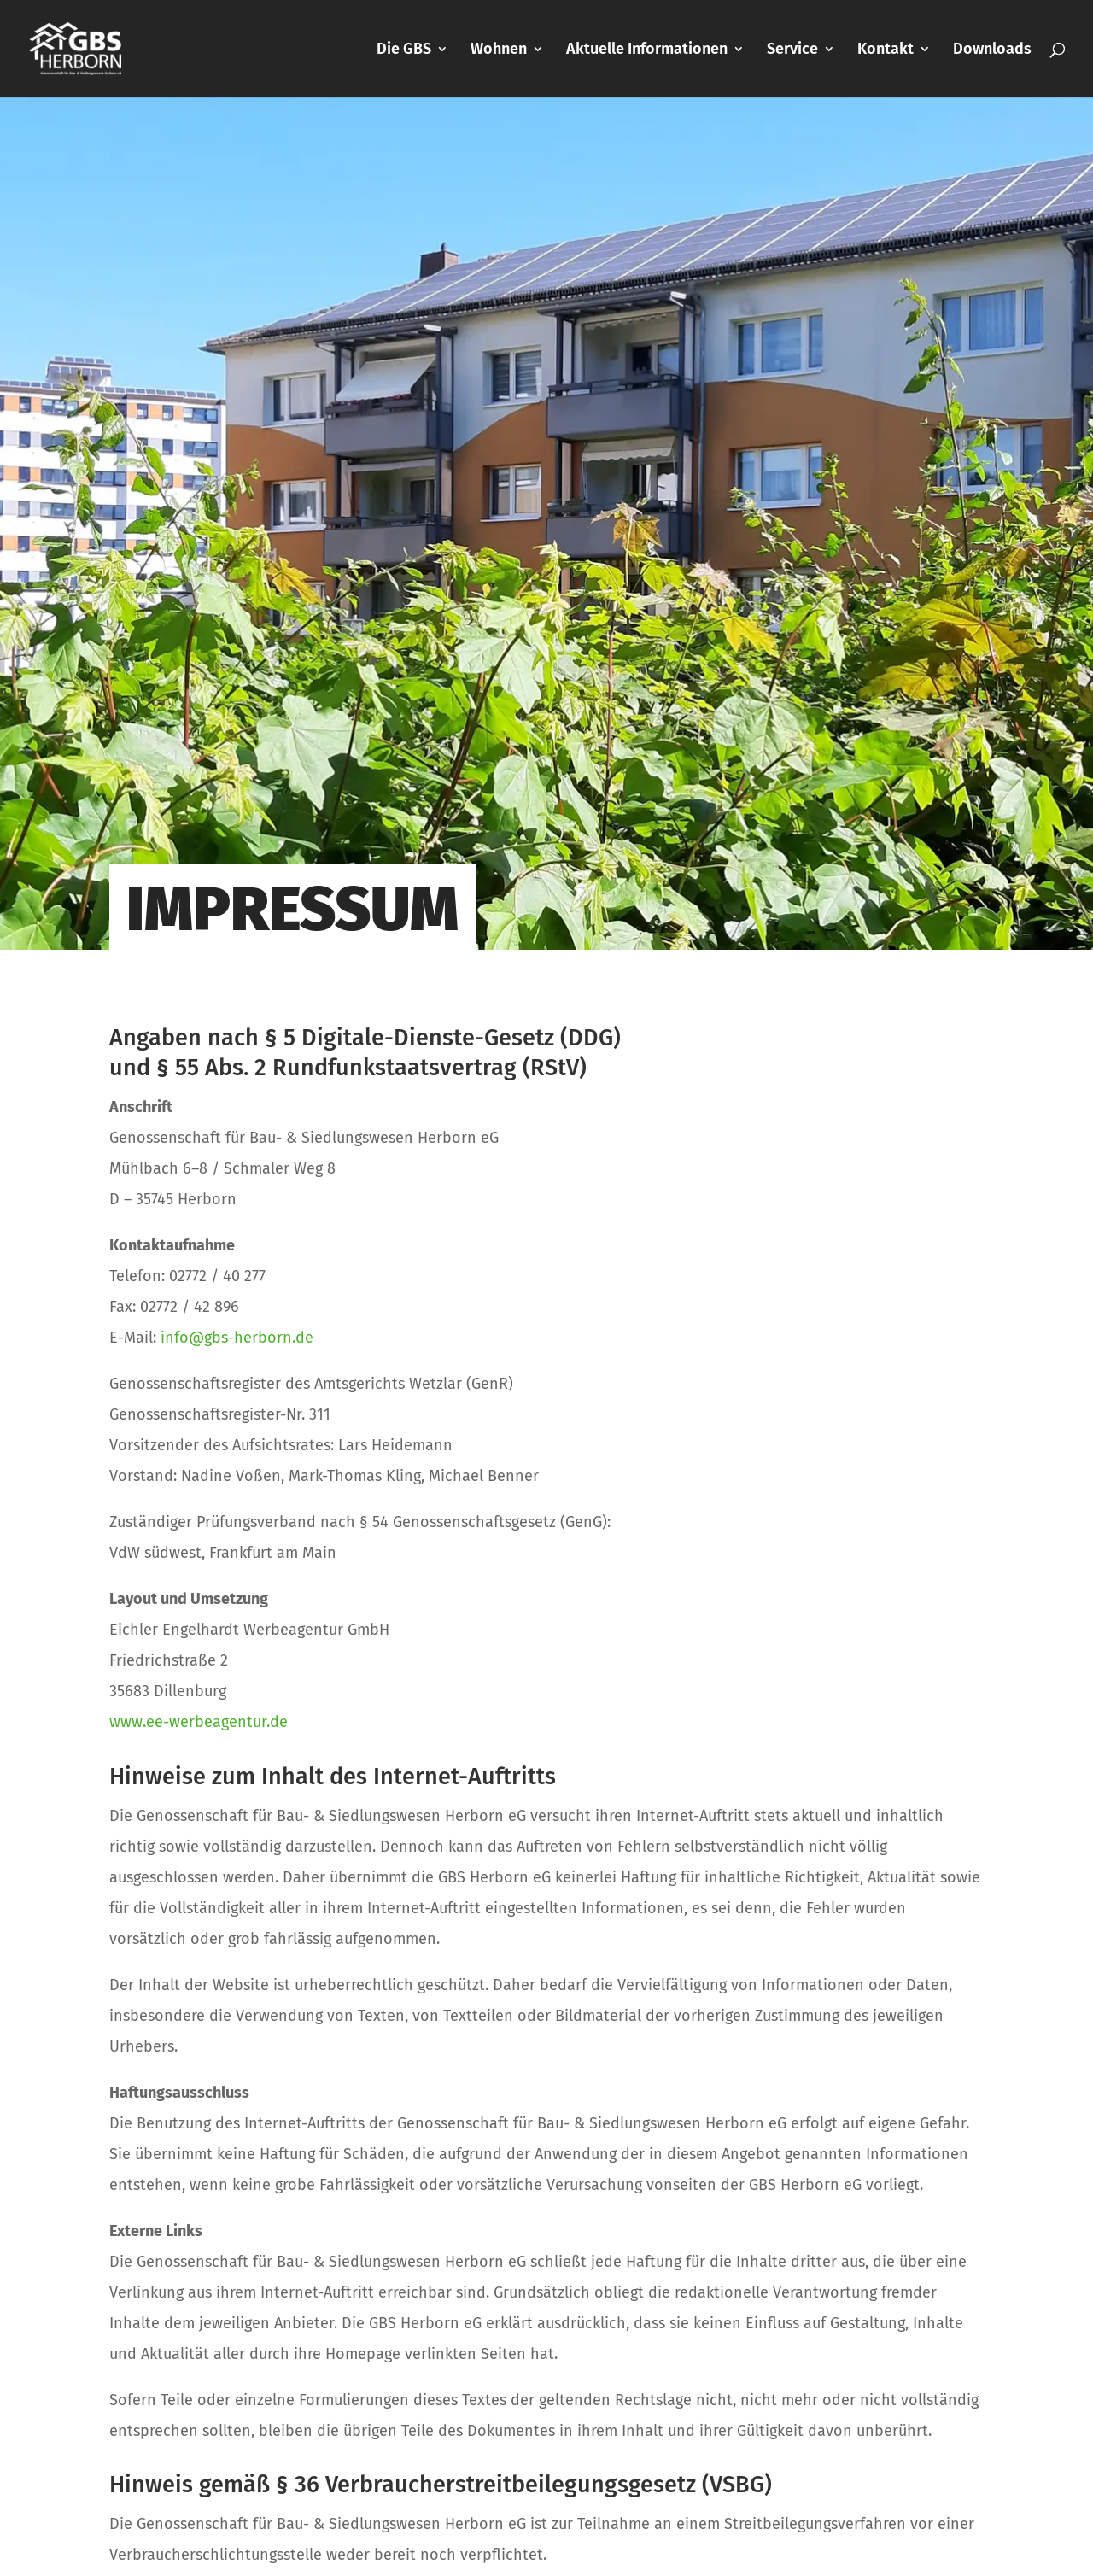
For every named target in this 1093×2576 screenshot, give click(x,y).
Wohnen (499, 50)
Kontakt (885, 50)
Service (792, 50)
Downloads (992, 50)
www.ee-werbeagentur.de (198, 1721)
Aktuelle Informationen (647, 50)
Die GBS (404, 50)
